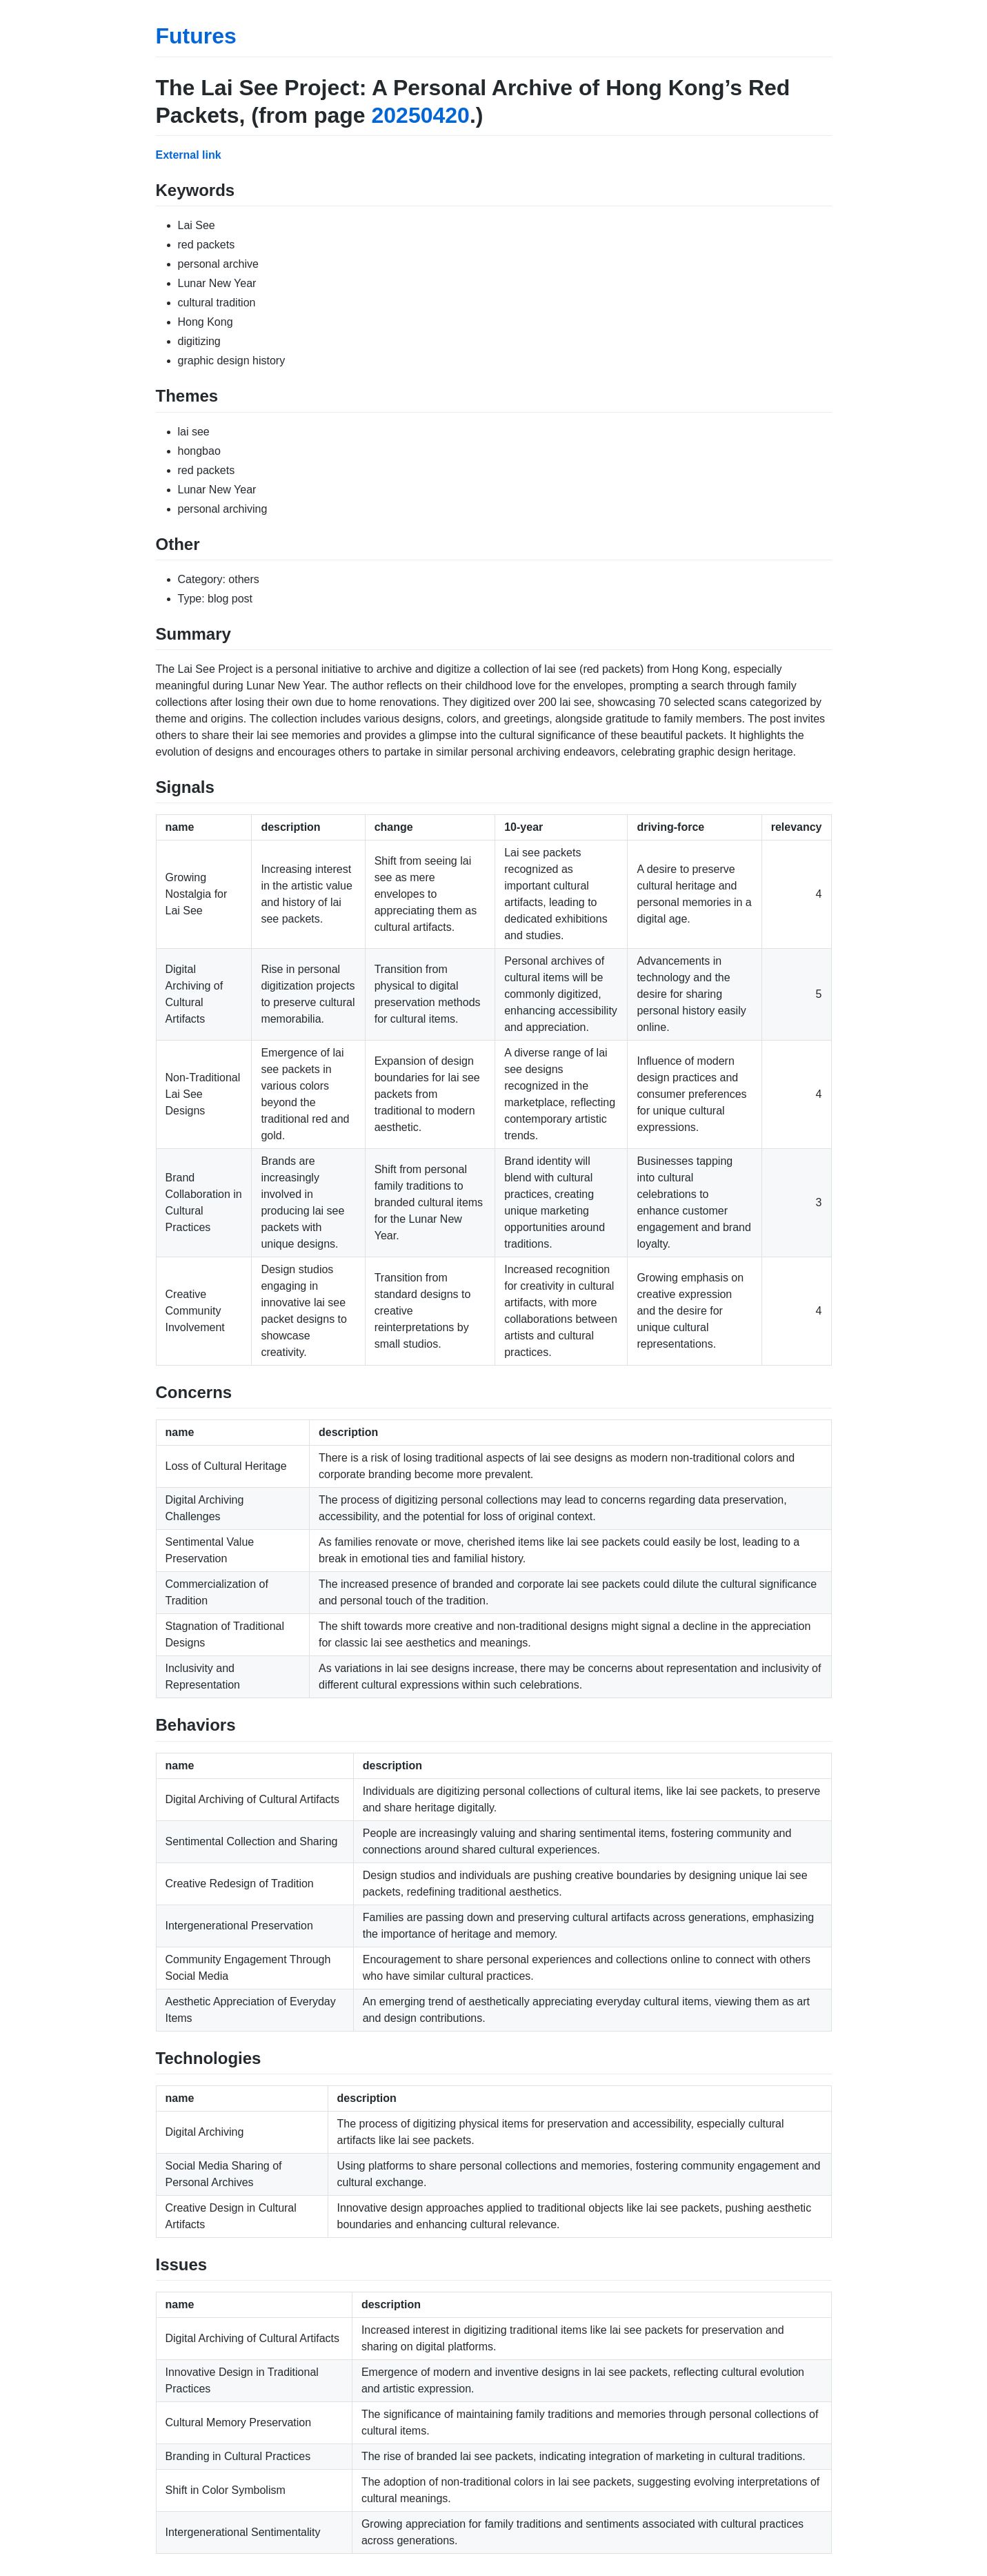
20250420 (421, 115)
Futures (196, 35)
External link (188, 155)
